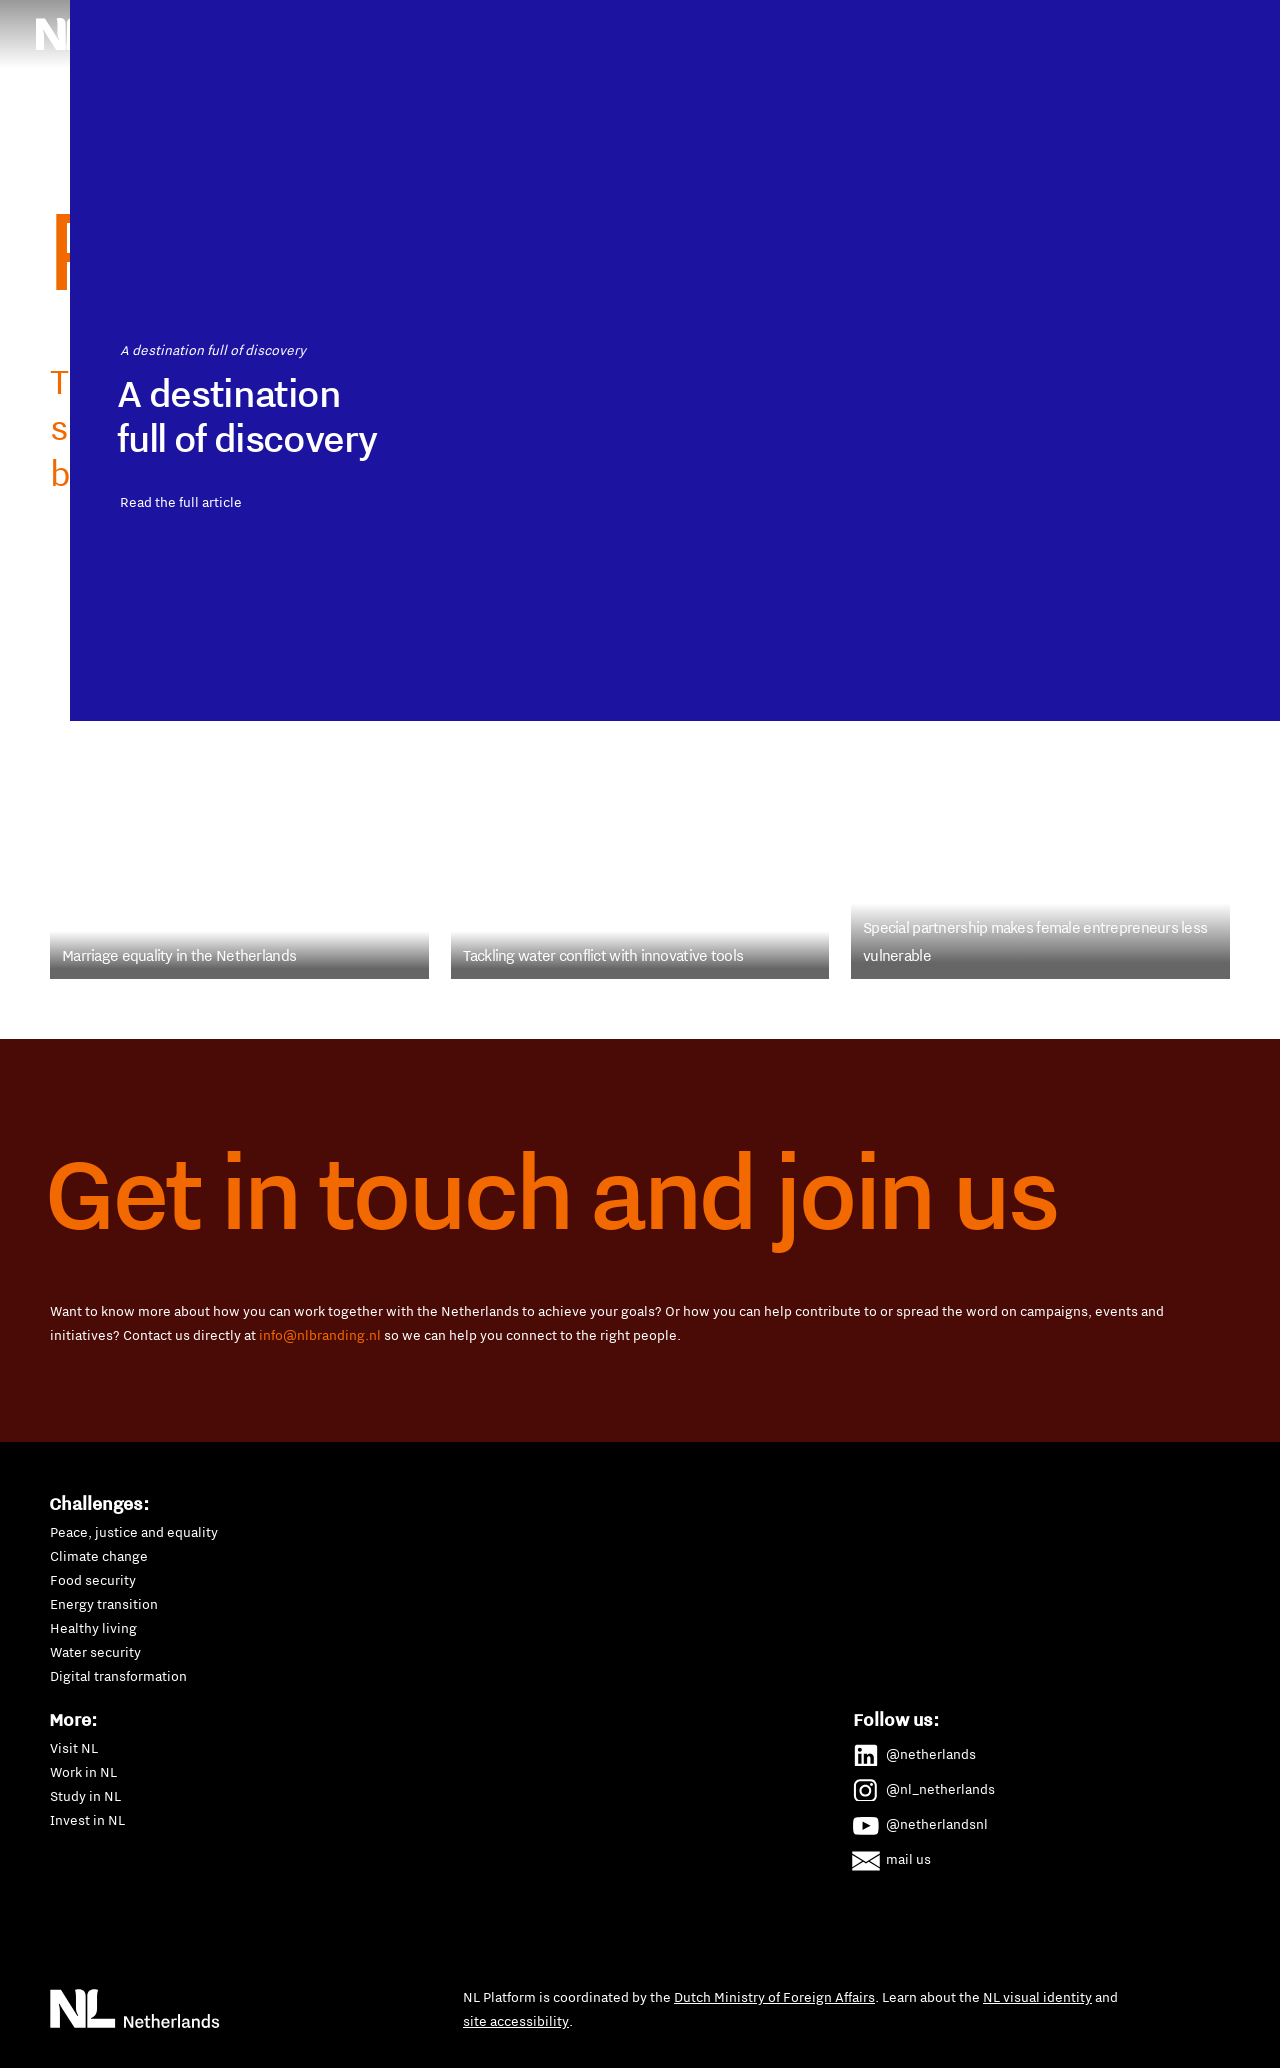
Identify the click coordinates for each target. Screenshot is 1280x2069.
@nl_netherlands (924, 1786)
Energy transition (104, 1604)
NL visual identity (1037, 1997)
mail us (892, 1856)
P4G (973, 23)
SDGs (1040, 23)
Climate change (99, 1556)
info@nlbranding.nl (320, 1335)
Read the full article (253, 823)
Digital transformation (118, 1676)
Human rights (682, 23)
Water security (95, 1652)
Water (986, 77)
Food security (93, 1580)
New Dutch (889, 23)
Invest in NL (87, 1820)
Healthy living (93, 1628)
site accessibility (516, 2021)
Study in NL (85, 1796)
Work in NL (83, 1772)
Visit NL (74, 1748)
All (1050, 77)
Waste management (868, 77)
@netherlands (915, 1751)
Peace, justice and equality (134, 1532)
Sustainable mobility (704, 77)
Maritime (790, 23)
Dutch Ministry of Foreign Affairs (774, 1997)
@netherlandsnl (921, 1821)
